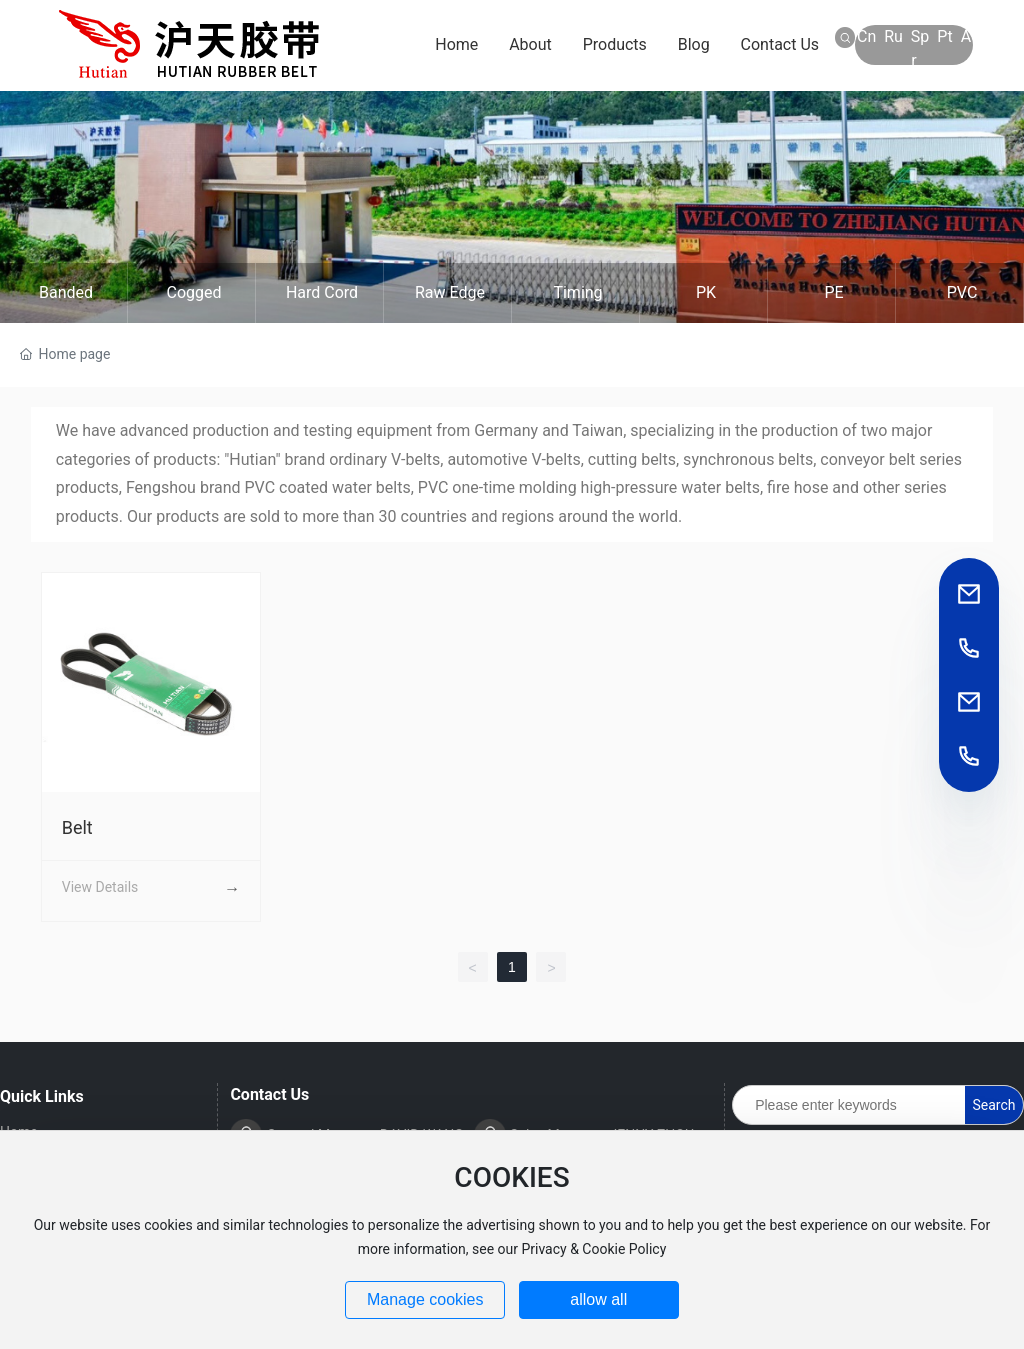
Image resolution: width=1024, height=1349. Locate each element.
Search (994, 1105)
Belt (77, 827)
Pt (944, 36)
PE (833, 292)
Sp (920, 36)
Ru (893, 36)
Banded (66, 292)
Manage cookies (425, 1299)
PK (706, 292)
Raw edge (450, 292)
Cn (866, 36)
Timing (577, 292)
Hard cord (322, 292)
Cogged (193, 292)
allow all (598, 1299)
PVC (962, 292)
